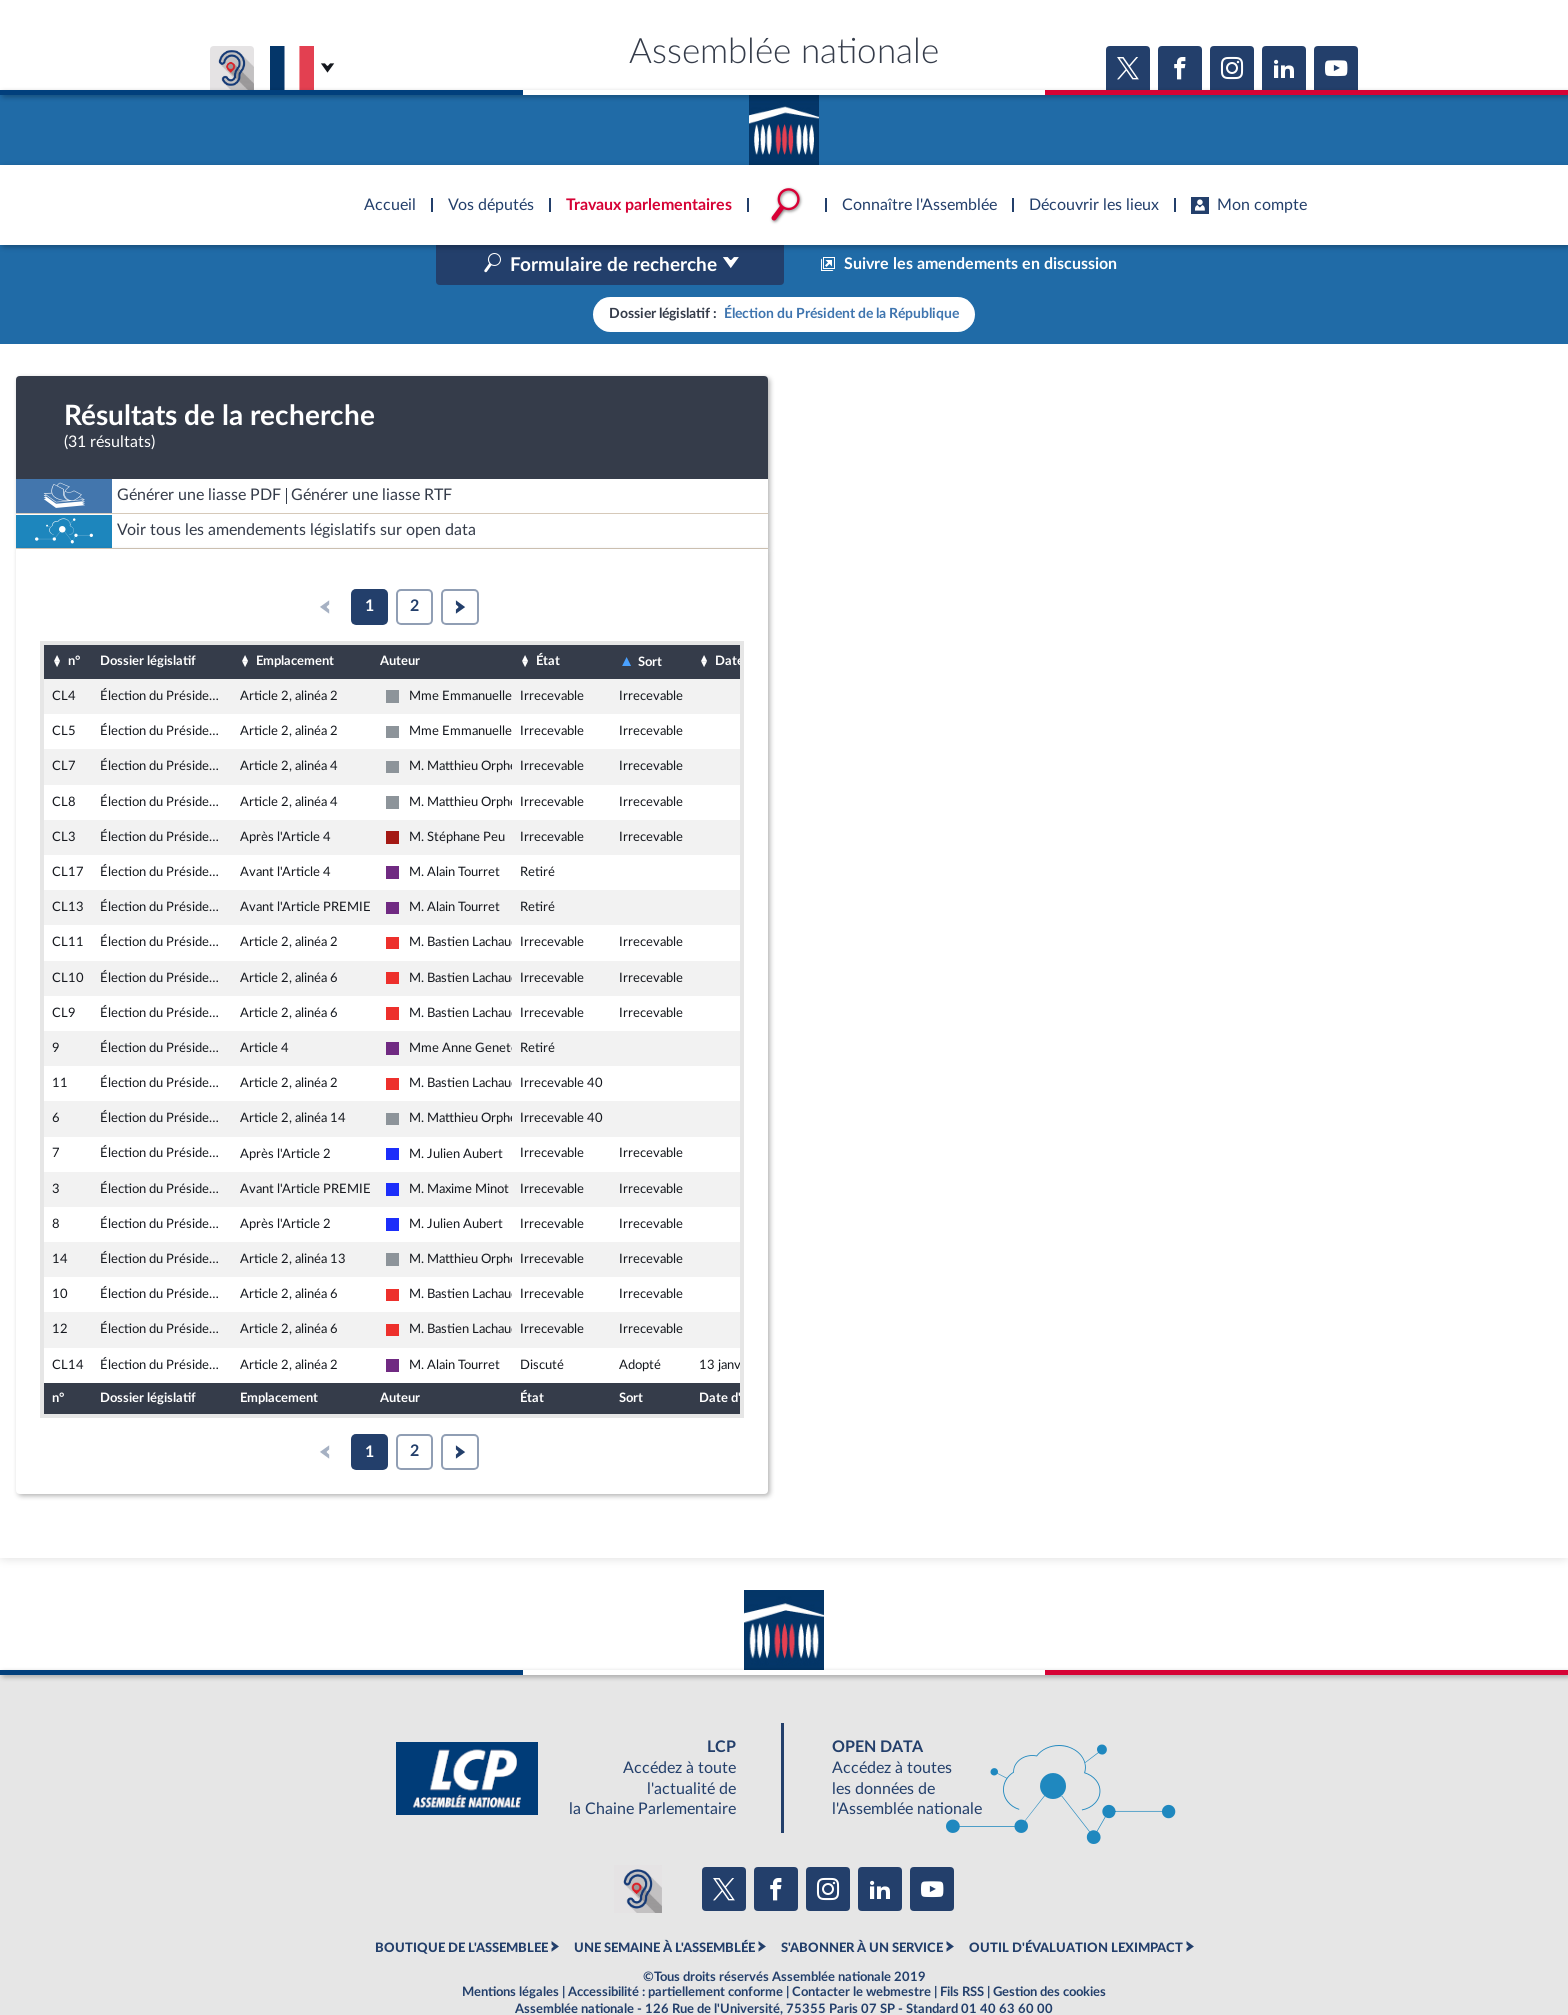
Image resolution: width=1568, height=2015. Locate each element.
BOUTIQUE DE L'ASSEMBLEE (461, 1905)
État (548, 619)
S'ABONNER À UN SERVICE (862, 1905)
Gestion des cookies (1049, 1949)
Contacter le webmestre (861, 1949)
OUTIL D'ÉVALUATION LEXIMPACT (1076, 1905)
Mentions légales (510, 1949)
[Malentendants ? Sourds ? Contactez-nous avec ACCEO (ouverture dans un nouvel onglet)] (638, 1847)
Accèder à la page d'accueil (784, 123)
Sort (650, 619)
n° (74, 619)
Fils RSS (962, 1949)
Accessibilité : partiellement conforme (675, 1949)
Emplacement (295, 619)
